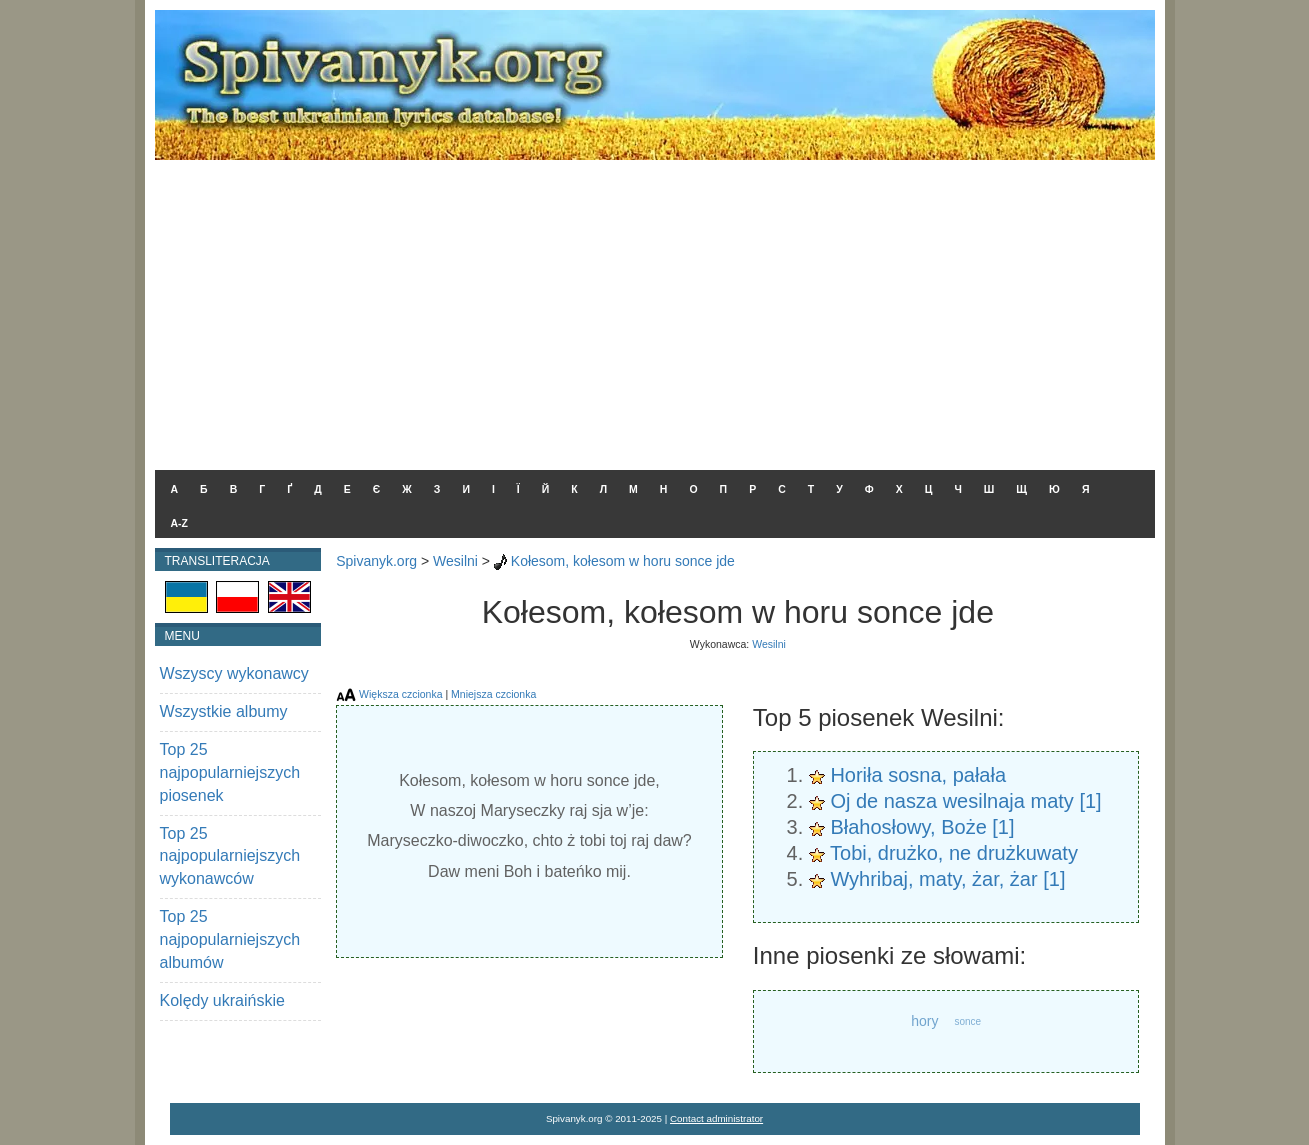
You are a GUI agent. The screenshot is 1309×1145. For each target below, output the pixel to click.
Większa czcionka (400, 694)
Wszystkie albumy (224, 711)
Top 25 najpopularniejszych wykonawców (230, 856)
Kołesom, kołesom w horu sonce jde (623, 561)
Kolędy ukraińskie (222, 1000)
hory (924, 1021)
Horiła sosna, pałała (918, 775)
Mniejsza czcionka (493, 694)
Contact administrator (716, 1118)
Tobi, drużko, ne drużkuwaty (954, 853)
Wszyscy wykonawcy (234, 673)
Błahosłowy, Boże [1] (922, 827)
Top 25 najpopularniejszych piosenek (230, 772)
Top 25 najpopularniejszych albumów (230, 939)
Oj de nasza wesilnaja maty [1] (965, 801)
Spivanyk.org (376, 561)
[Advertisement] (655, 310)
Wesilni (455, 561)
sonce (967, 1021)
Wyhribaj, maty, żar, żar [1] (947, 879)
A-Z (180, 523)
